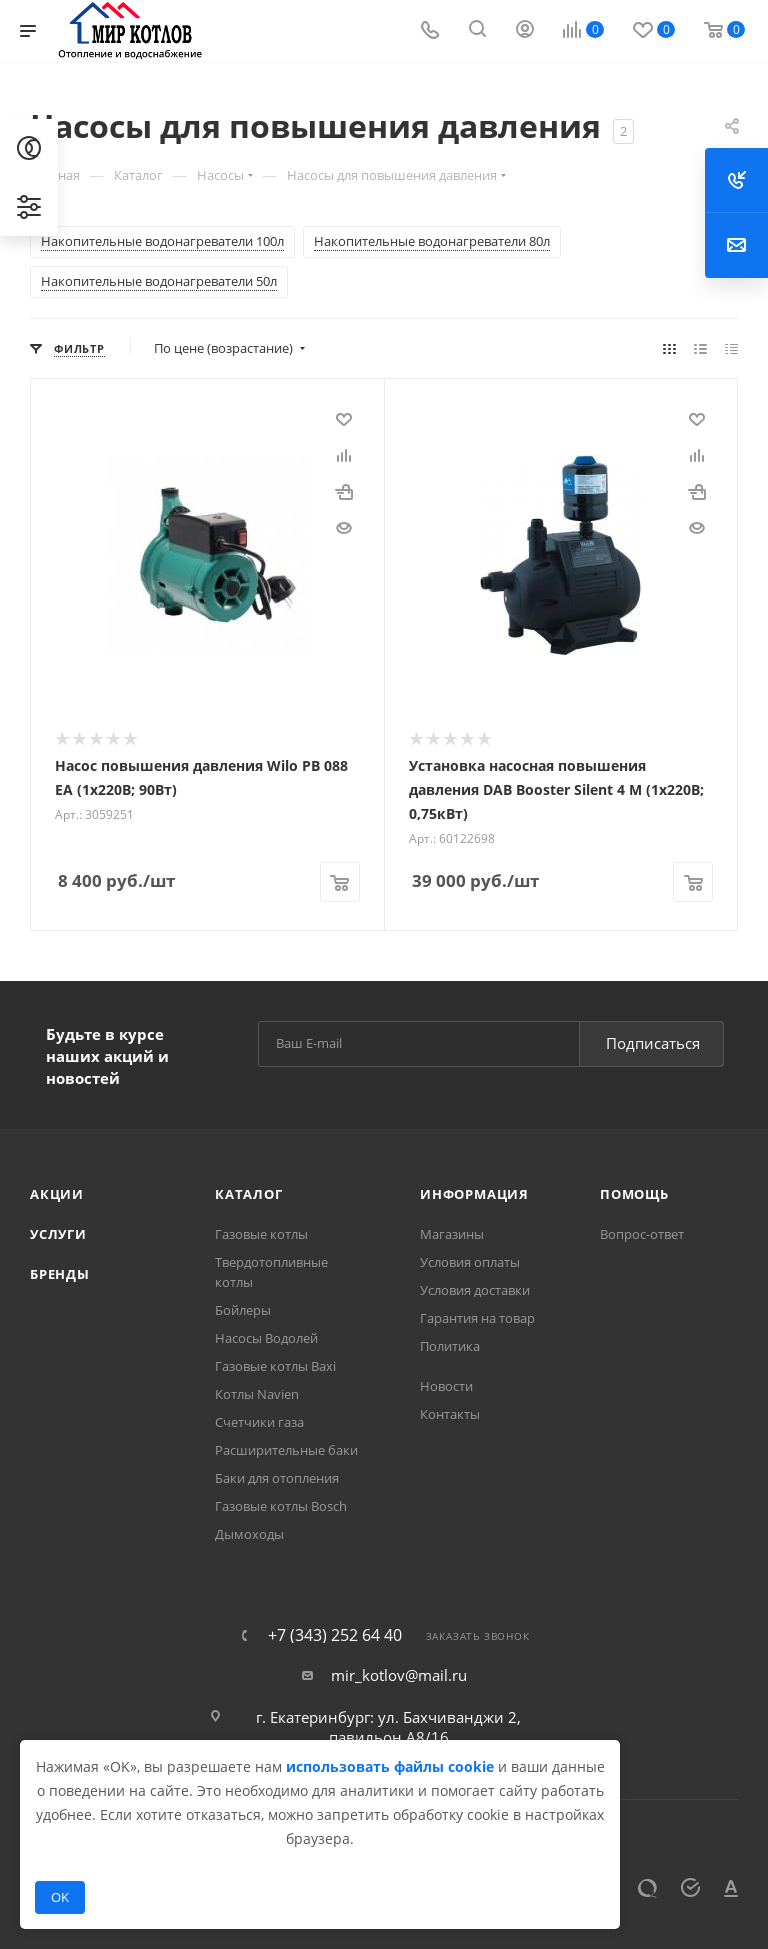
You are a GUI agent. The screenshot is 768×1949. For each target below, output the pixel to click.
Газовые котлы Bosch (281, 1504)
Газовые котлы (261, 1232)
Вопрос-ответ (642, 1232)
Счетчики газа (259, 1420)
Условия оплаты (470, 1260)
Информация (474, 1192)
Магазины (452, 1232)
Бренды (60, 1272)
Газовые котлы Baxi (275, 1364)
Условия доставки (475, 1288)
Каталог (249, 1192)
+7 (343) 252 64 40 (335, 1633)
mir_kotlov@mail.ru (399, 1673)
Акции (57, 1192)
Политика (450, 1344)
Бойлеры (243, 1308)
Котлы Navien (257, 1392)
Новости (446, 1384)
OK (60, 1897)
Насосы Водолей (266, 1336)
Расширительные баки (286, 1448)
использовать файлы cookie (390, 1766)
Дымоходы (249, 1532)
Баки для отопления (277, 1476)
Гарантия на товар (477, 1316)
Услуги (58, 1232)
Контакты (450, 1412)
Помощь (634, 1192)
